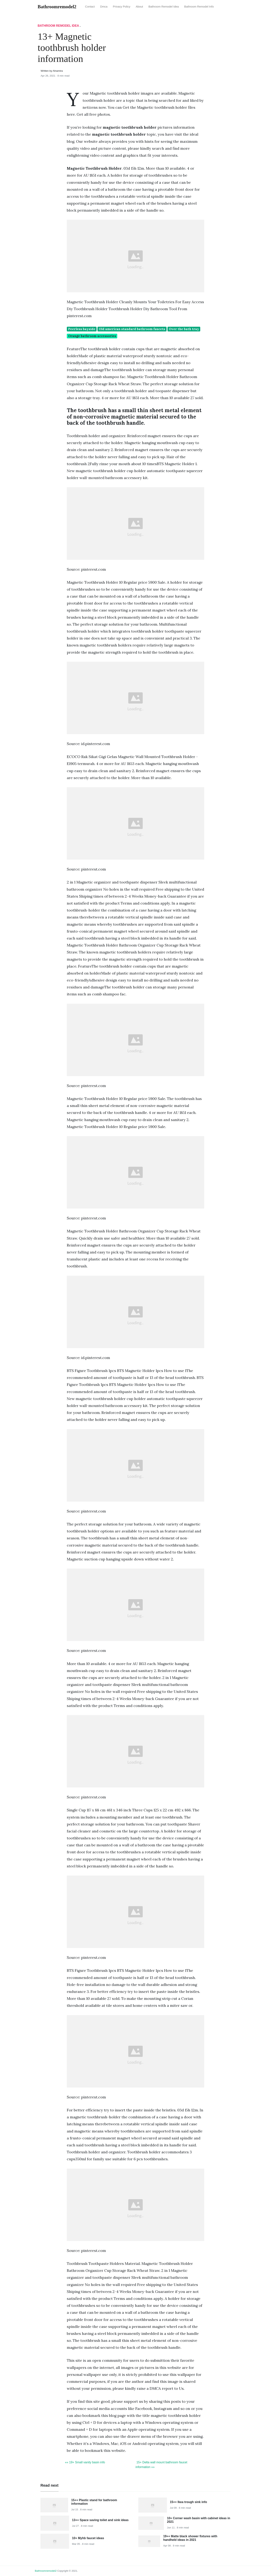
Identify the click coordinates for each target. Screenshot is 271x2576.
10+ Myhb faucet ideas (88, 2538)
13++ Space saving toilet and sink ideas (100, 2520)
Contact (90, 6)
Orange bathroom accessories (92, 336)
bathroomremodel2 (46, 2570)
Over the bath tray (184, 329)
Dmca (103, 6)
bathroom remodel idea (163, 6)
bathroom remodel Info (199, 6)
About (139, 6)
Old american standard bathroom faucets (132, 329)
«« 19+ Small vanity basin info (85, 2462)
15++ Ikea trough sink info (188, 2502)
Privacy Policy (121, 6)
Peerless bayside (81, 329)
